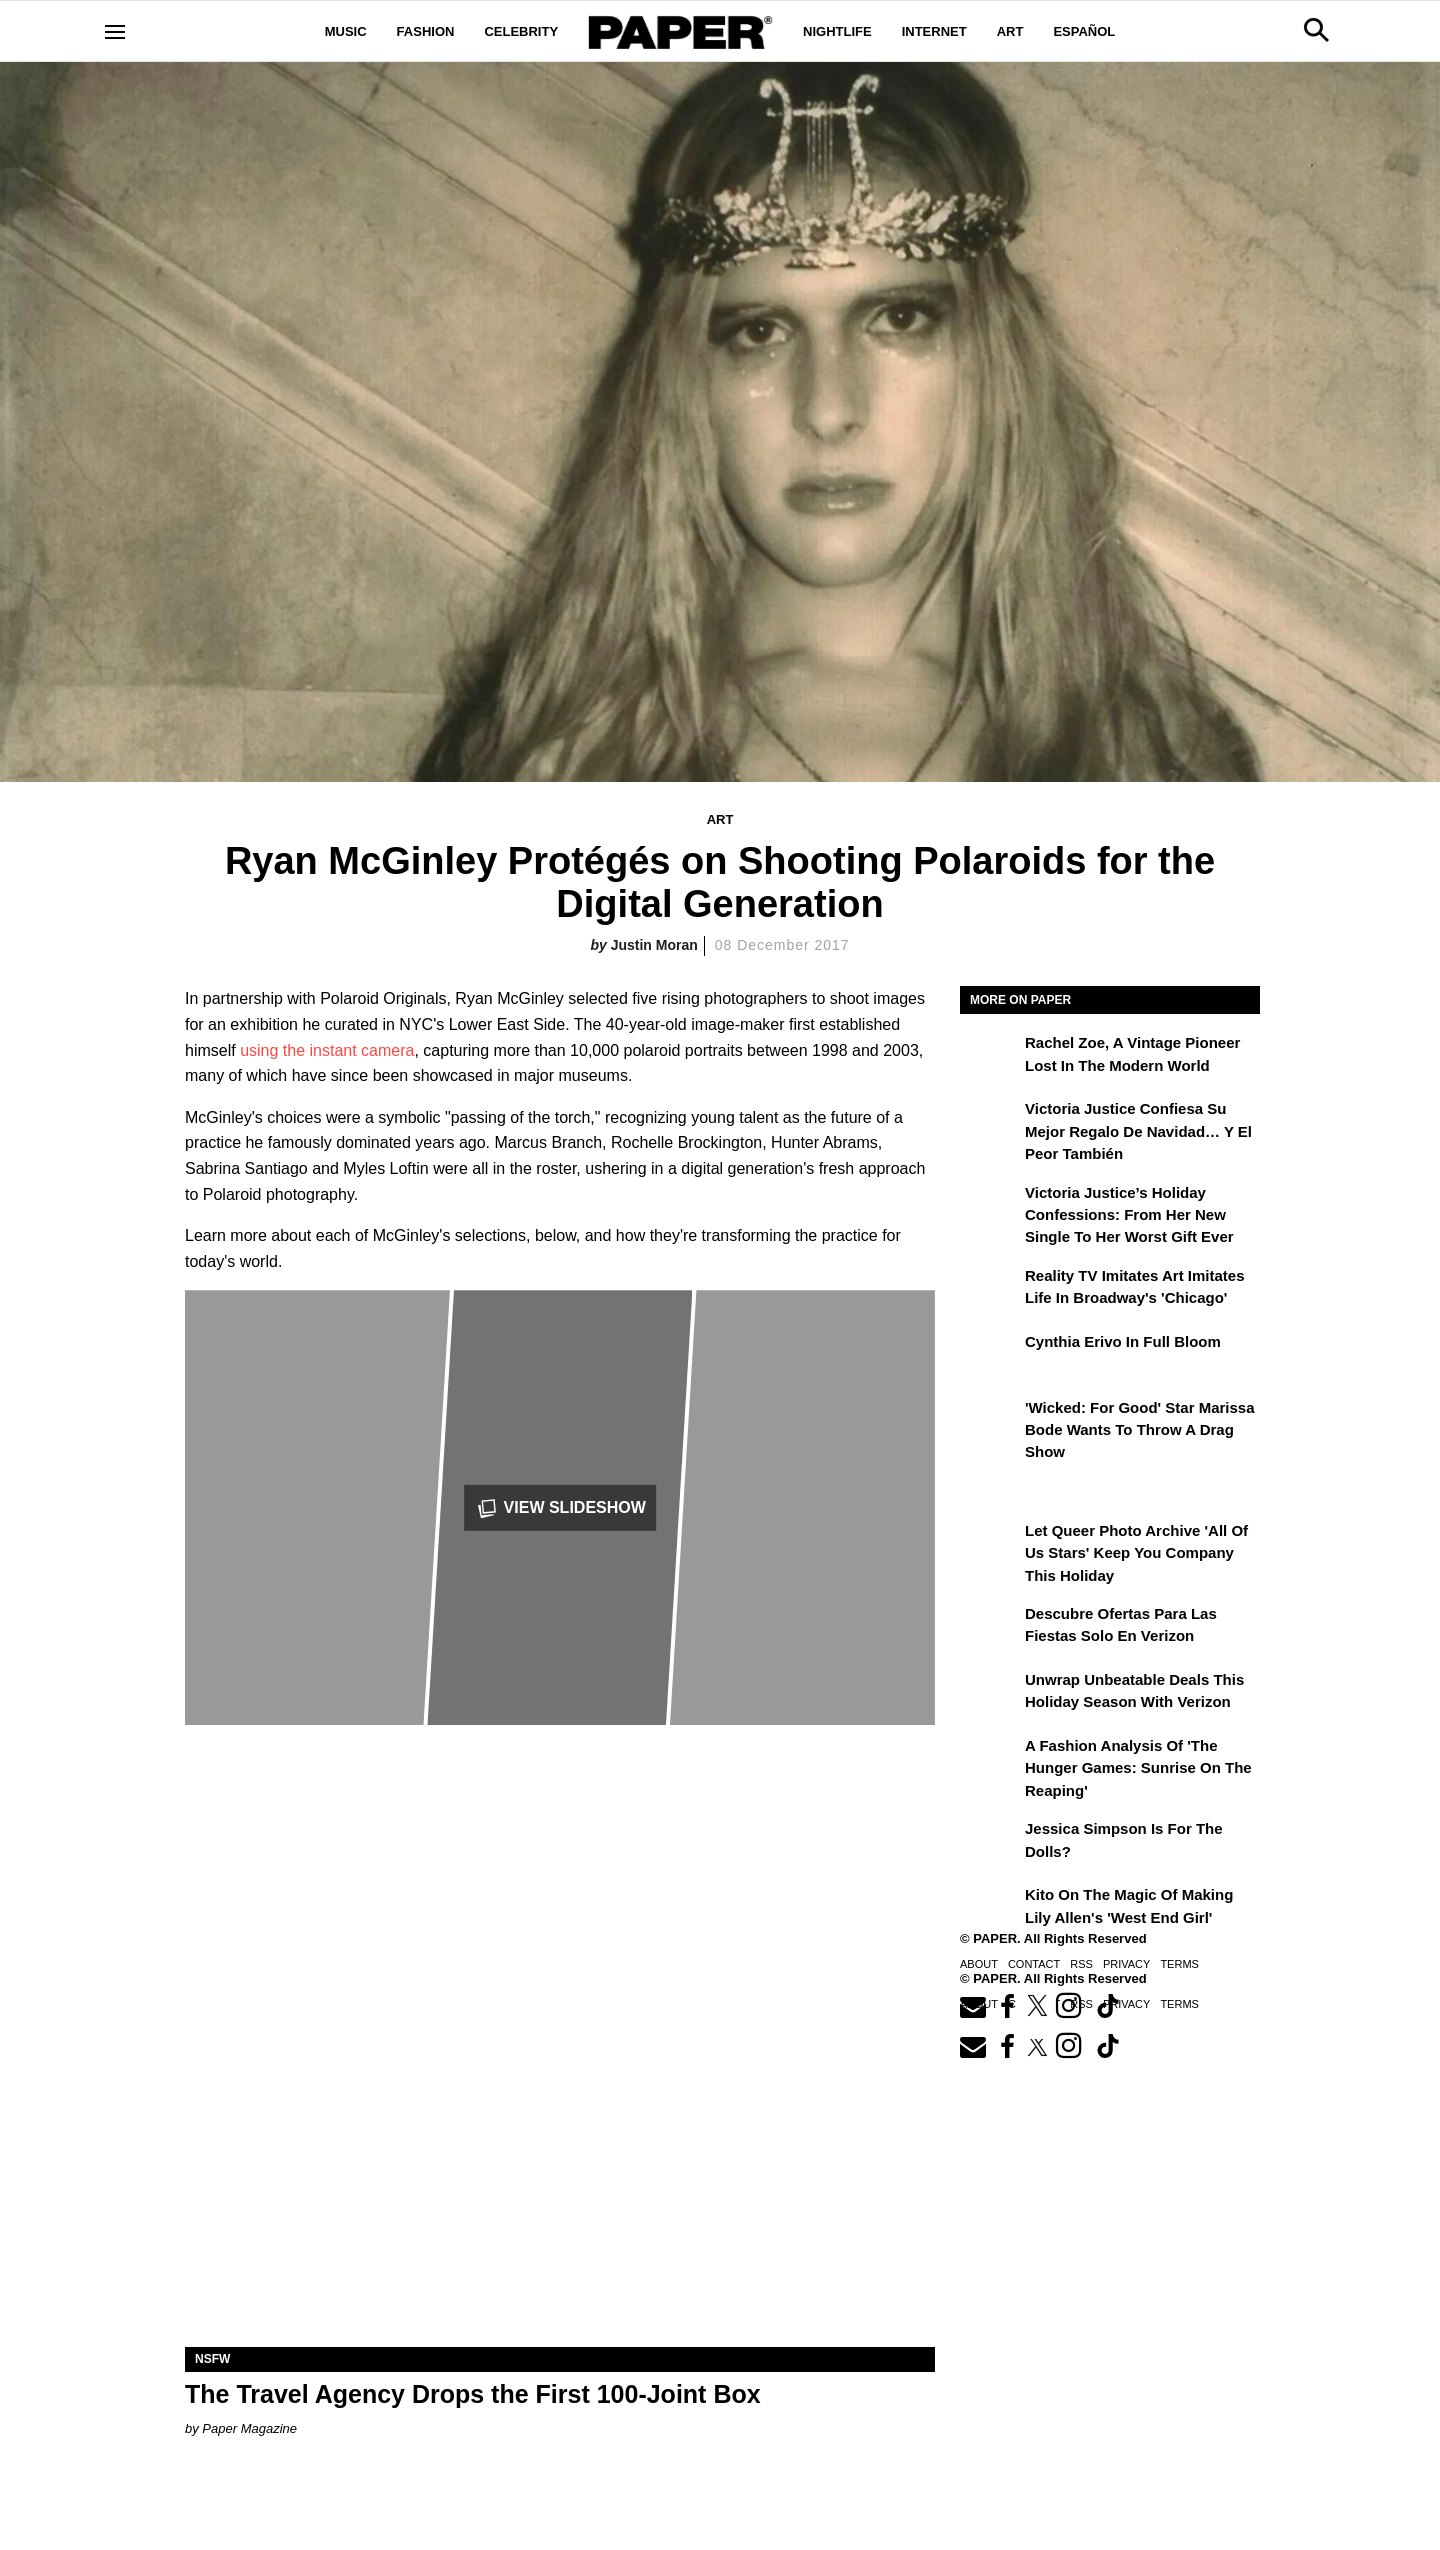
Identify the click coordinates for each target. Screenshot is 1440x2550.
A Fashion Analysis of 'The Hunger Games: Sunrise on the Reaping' (1138, 1768)
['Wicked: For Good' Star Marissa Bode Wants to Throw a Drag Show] (990, 1422)
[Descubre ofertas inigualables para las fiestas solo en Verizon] (990, 1628)
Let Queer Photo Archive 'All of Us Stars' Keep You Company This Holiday (1136, 1553)
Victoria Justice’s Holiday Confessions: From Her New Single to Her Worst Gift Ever (1129, 1215)
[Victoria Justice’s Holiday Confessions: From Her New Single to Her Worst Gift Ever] (990, 1207)
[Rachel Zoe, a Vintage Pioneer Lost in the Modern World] (990, 1057)
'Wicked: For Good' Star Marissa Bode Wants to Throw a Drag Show (1140, 1430)
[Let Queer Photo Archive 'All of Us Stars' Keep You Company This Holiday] (990, 1545)
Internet (934, 31)
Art (1010, 31)
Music (346, 31)
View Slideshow (560, 1508)
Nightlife (837, 31)
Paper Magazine (249, 2428)
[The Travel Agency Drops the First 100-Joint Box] (560, 2159)
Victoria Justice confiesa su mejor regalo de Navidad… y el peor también (1138, 1131)
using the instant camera (327, 1050)
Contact (1034, 1964)
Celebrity (521, 31)
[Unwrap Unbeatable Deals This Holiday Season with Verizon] (990, 1694)
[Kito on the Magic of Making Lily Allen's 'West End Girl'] (990, 1909)
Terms (1179, 1964)
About (979, 1964)
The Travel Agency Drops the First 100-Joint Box (473, 2394)
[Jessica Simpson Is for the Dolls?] (990, 1843)
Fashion (426, 31)
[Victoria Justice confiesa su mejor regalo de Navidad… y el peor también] (990, 1123)
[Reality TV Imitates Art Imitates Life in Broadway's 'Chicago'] (990, 1290)
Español (1084, 31)
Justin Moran (654, 945)
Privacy (1126, 1964)
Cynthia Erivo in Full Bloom (1123, 1341)
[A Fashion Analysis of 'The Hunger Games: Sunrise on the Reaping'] (990, 1760)
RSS (1081, 1964)
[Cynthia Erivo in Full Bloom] (990, 1356)
